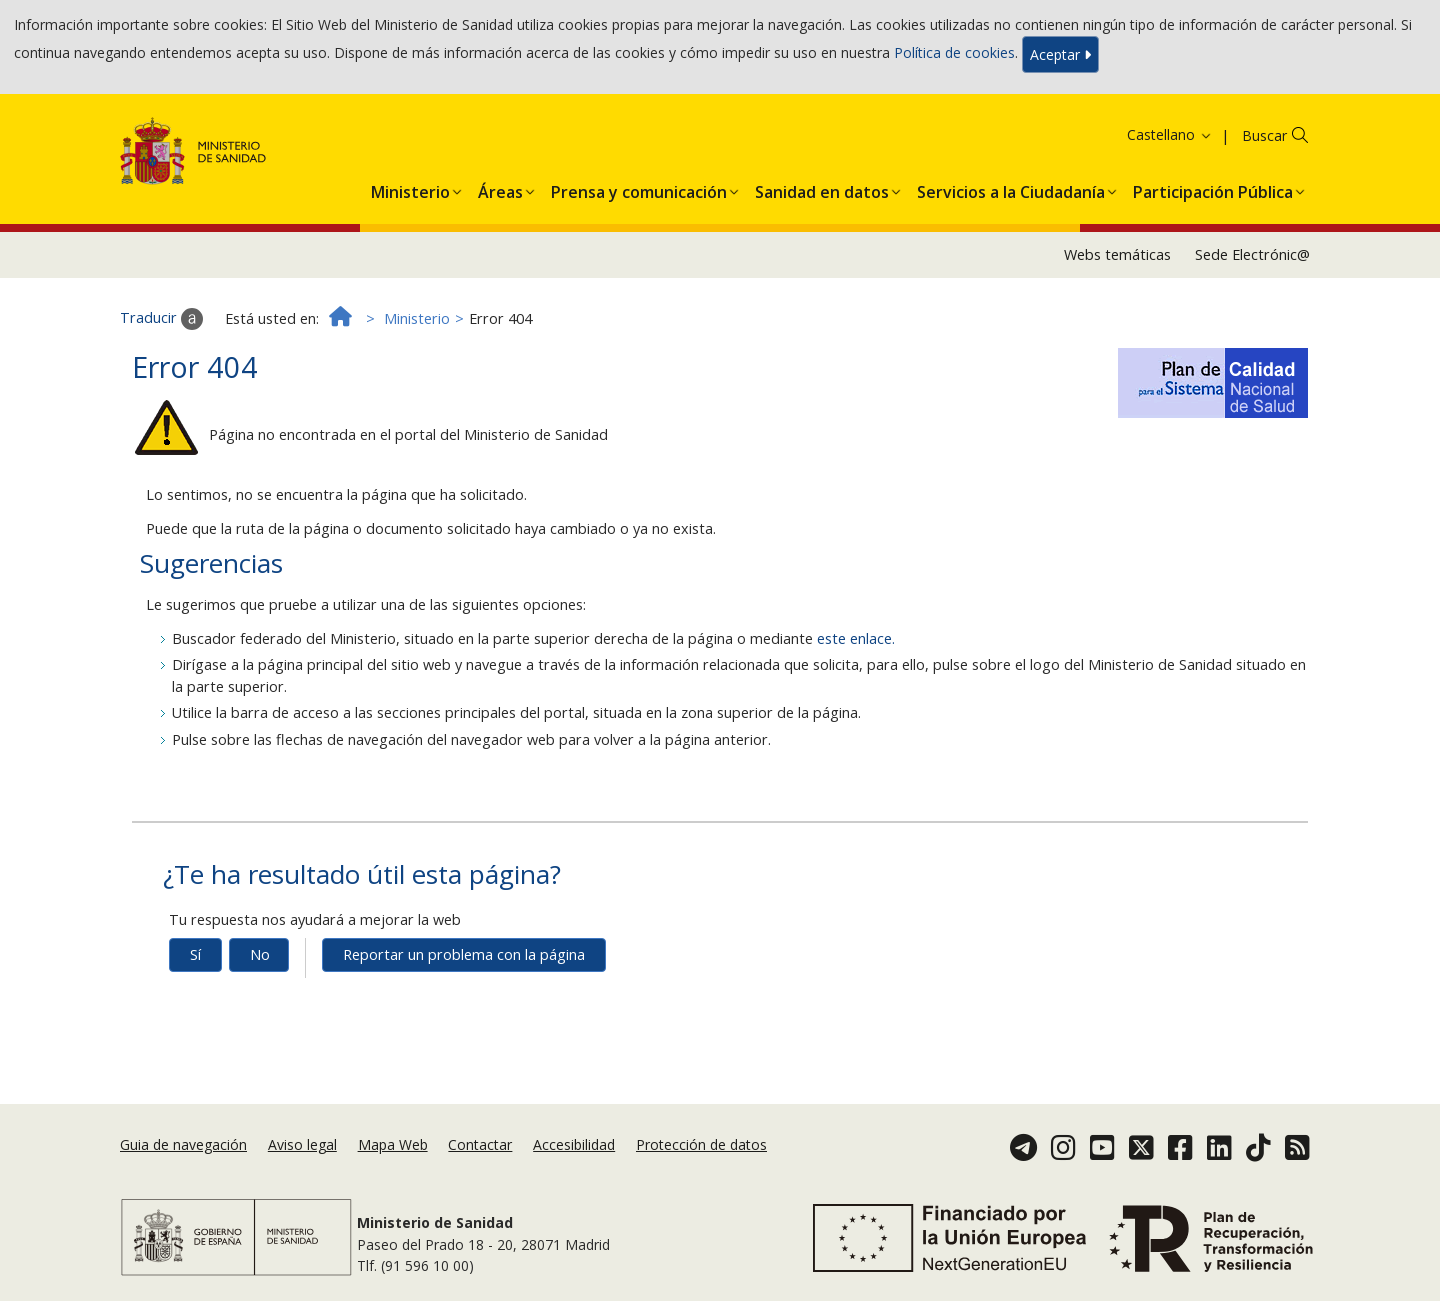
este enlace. (856, 638)
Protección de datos (701, 1144)
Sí (195, 954)
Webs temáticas (1117, 254)
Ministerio (417, 318)
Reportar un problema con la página (464, 954)
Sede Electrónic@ (1252, 254)
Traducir (161, 319)
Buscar (1264, 135)
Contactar (480, 1144)
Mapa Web (393, 1144)
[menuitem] (410, 188)
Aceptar (1060, 54)
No (260, 954)
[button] (410, 188)
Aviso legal (302, 1144)
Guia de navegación (183, 1144)
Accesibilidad (574, 1144)
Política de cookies (954, 52)
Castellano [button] (1170, 134)
